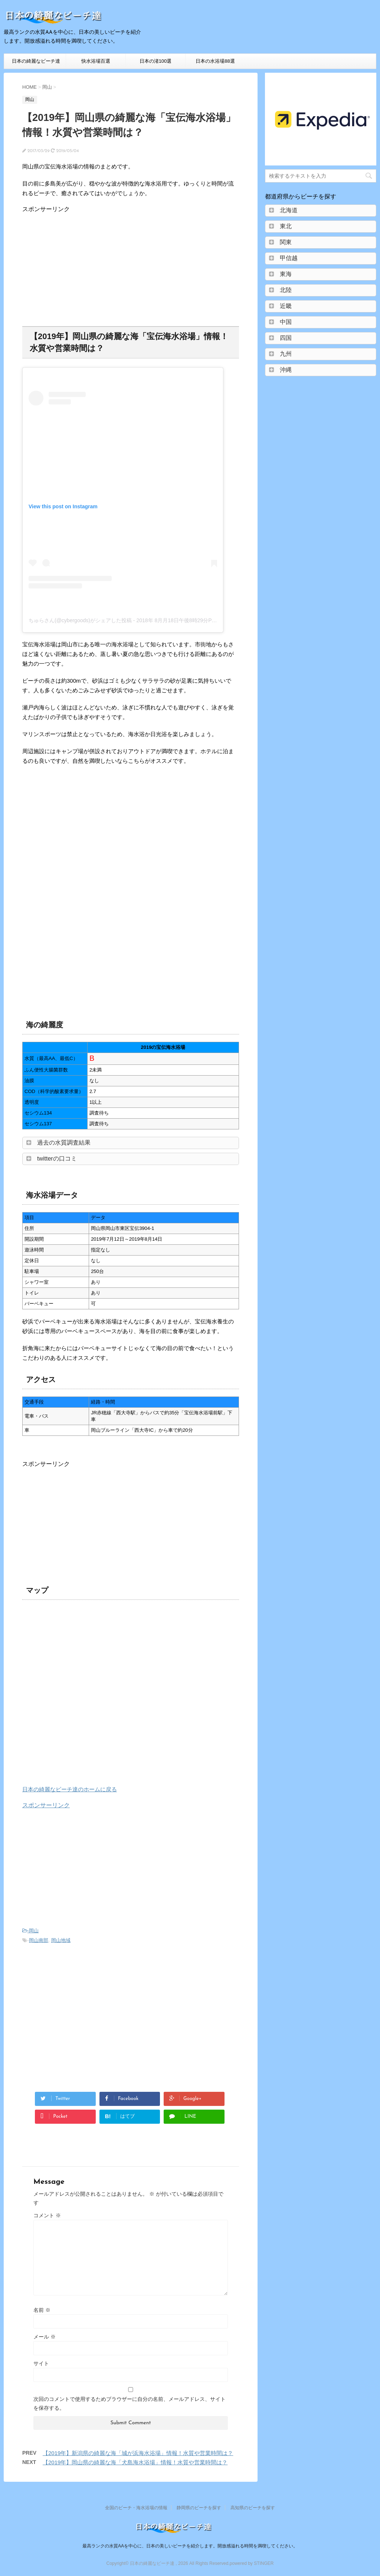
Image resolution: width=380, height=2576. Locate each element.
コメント (47, 2215)
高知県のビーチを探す (252, 2507)
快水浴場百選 (95, 61)
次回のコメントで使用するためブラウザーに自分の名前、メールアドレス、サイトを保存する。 (129, 2403)
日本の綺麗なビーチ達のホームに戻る (69, 1789)
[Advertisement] (84, 265)
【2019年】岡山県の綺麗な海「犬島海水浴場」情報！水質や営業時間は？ (135, 2462)
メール (44, 2337)
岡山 (34, 1930)
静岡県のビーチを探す (199, 2507)
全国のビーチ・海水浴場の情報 (136, 2507)
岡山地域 (61, 1940)
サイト (41, 2363)
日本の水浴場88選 (215, 61)
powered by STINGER (252, 2563)
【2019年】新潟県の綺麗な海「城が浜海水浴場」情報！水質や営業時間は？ (138, 2453)
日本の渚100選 (156, 61)
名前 (41, 2310)
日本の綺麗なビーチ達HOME (36, 63)
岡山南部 (38, 1940)
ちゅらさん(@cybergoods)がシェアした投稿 (80, 620)
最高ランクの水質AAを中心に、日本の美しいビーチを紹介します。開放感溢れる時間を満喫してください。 (190, 2546)
